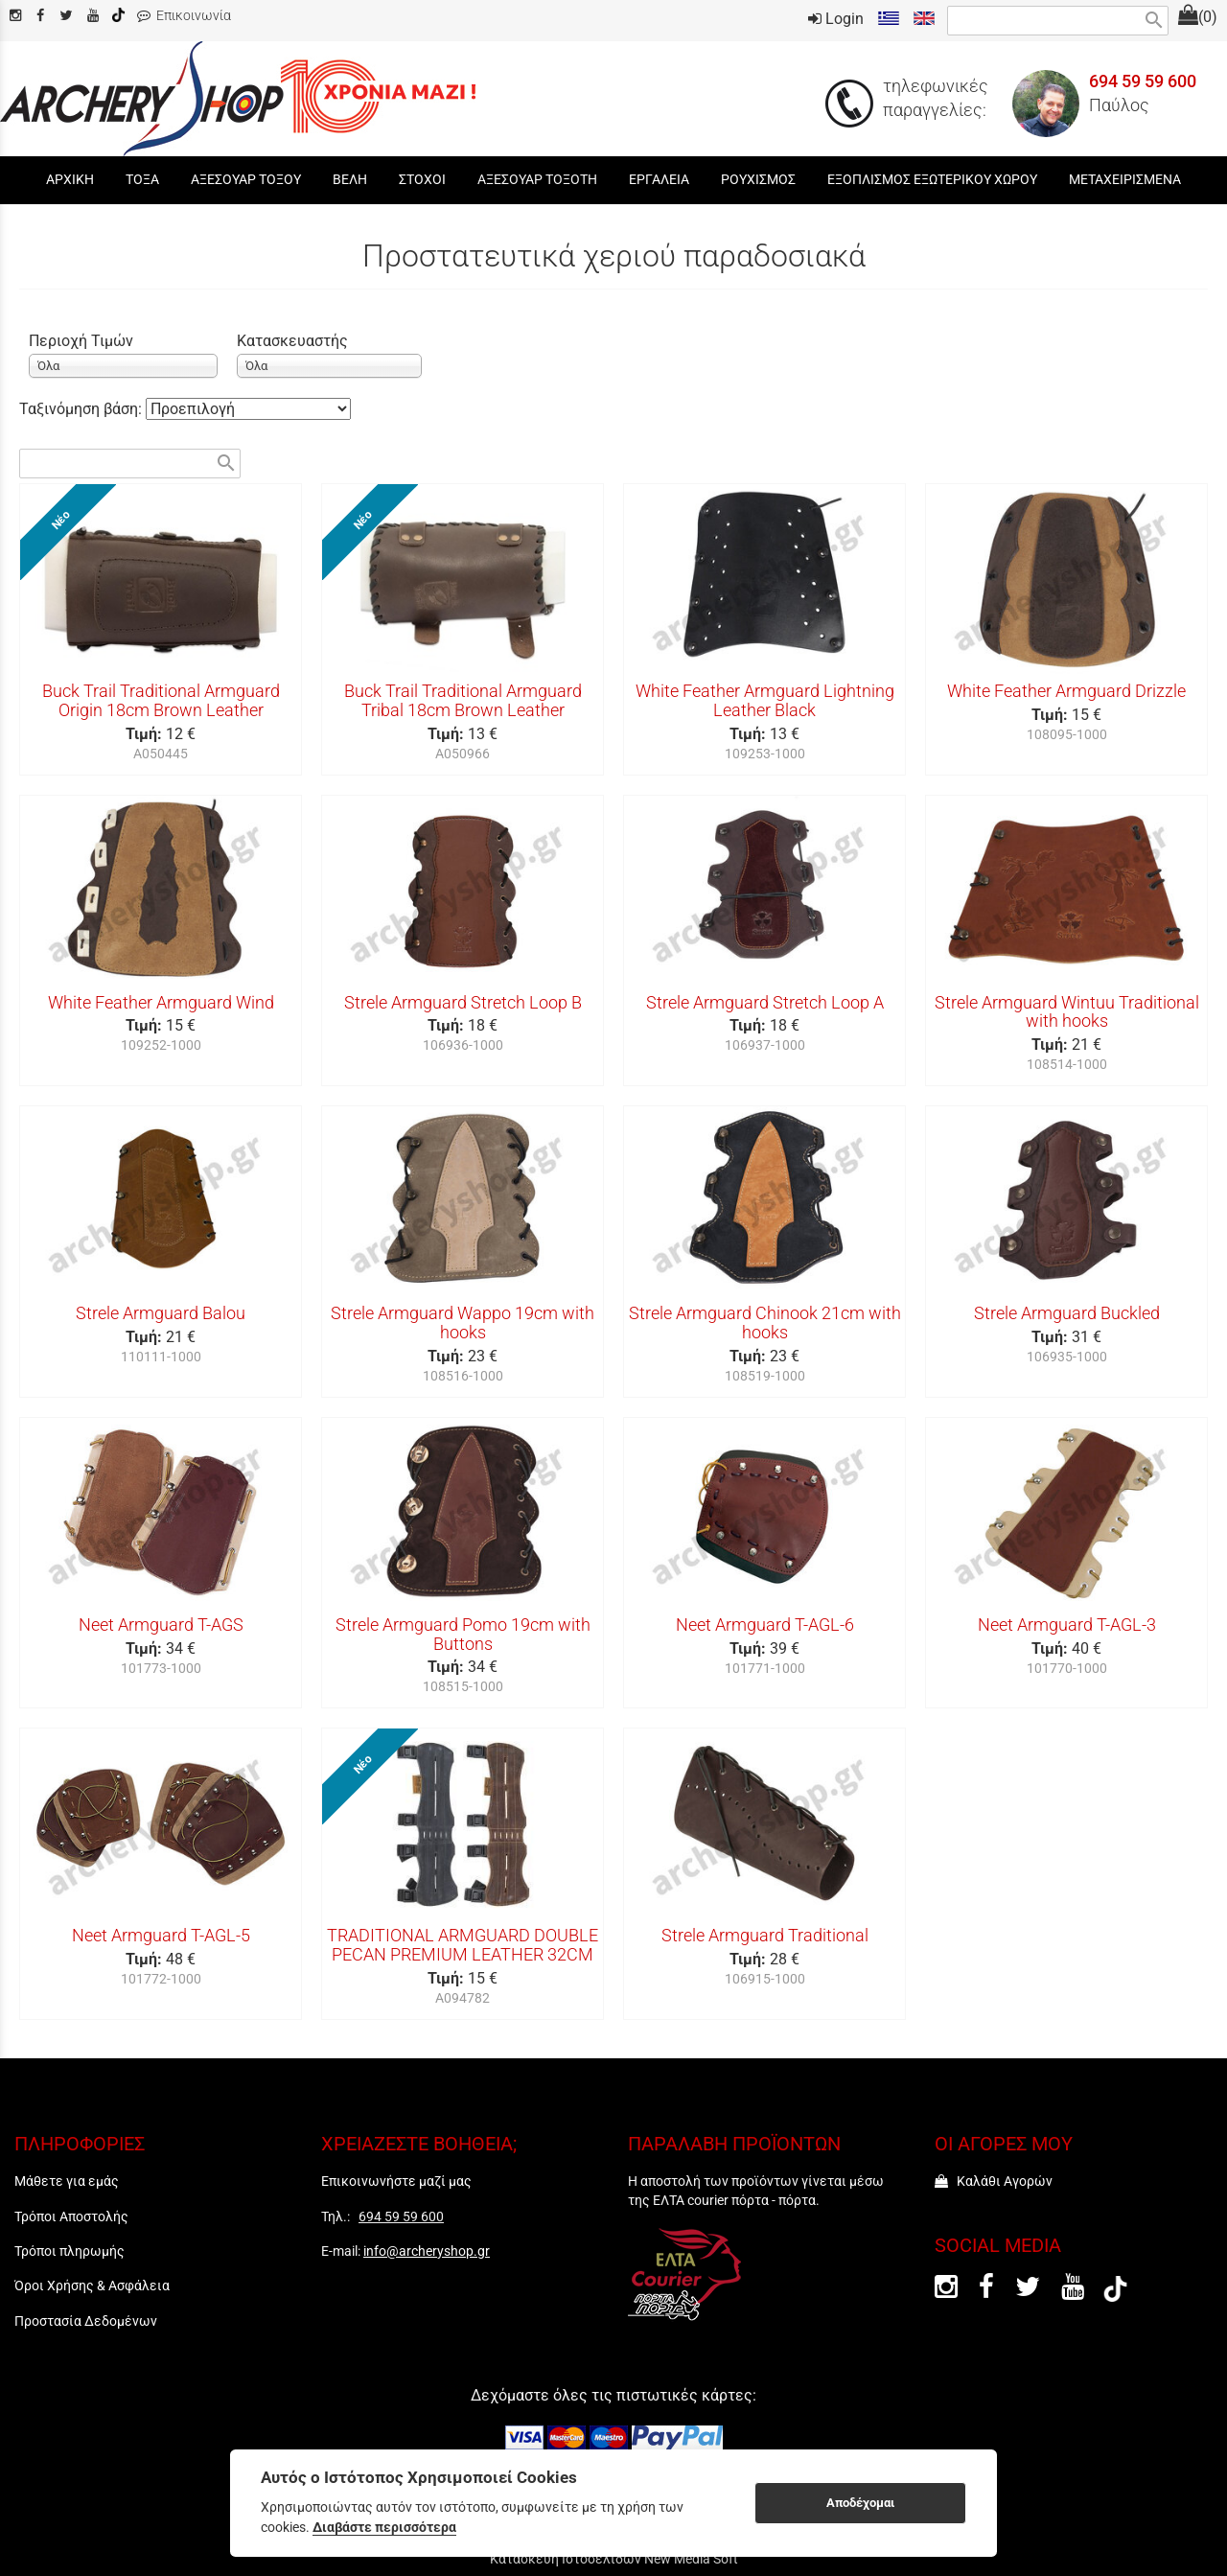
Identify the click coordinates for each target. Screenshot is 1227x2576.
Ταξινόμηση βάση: (82, 409)
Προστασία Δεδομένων (85, 2321)
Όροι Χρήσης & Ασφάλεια (92, 2285)
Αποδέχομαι (860, 2502)
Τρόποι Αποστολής (71, 2216)
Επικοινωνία (184, 16)
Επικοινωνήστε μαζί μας (396, 2181)
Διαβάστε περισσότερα (384, 2527)
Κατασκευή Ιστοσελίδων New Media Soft (614, 2558)
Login (836, 19)
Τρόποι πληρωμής (69, 2251)
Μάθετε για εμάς (66, 2181)
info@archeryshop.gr (426, 2251)
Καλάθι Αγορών (994, 2181)
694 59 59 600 (1142, 81)
